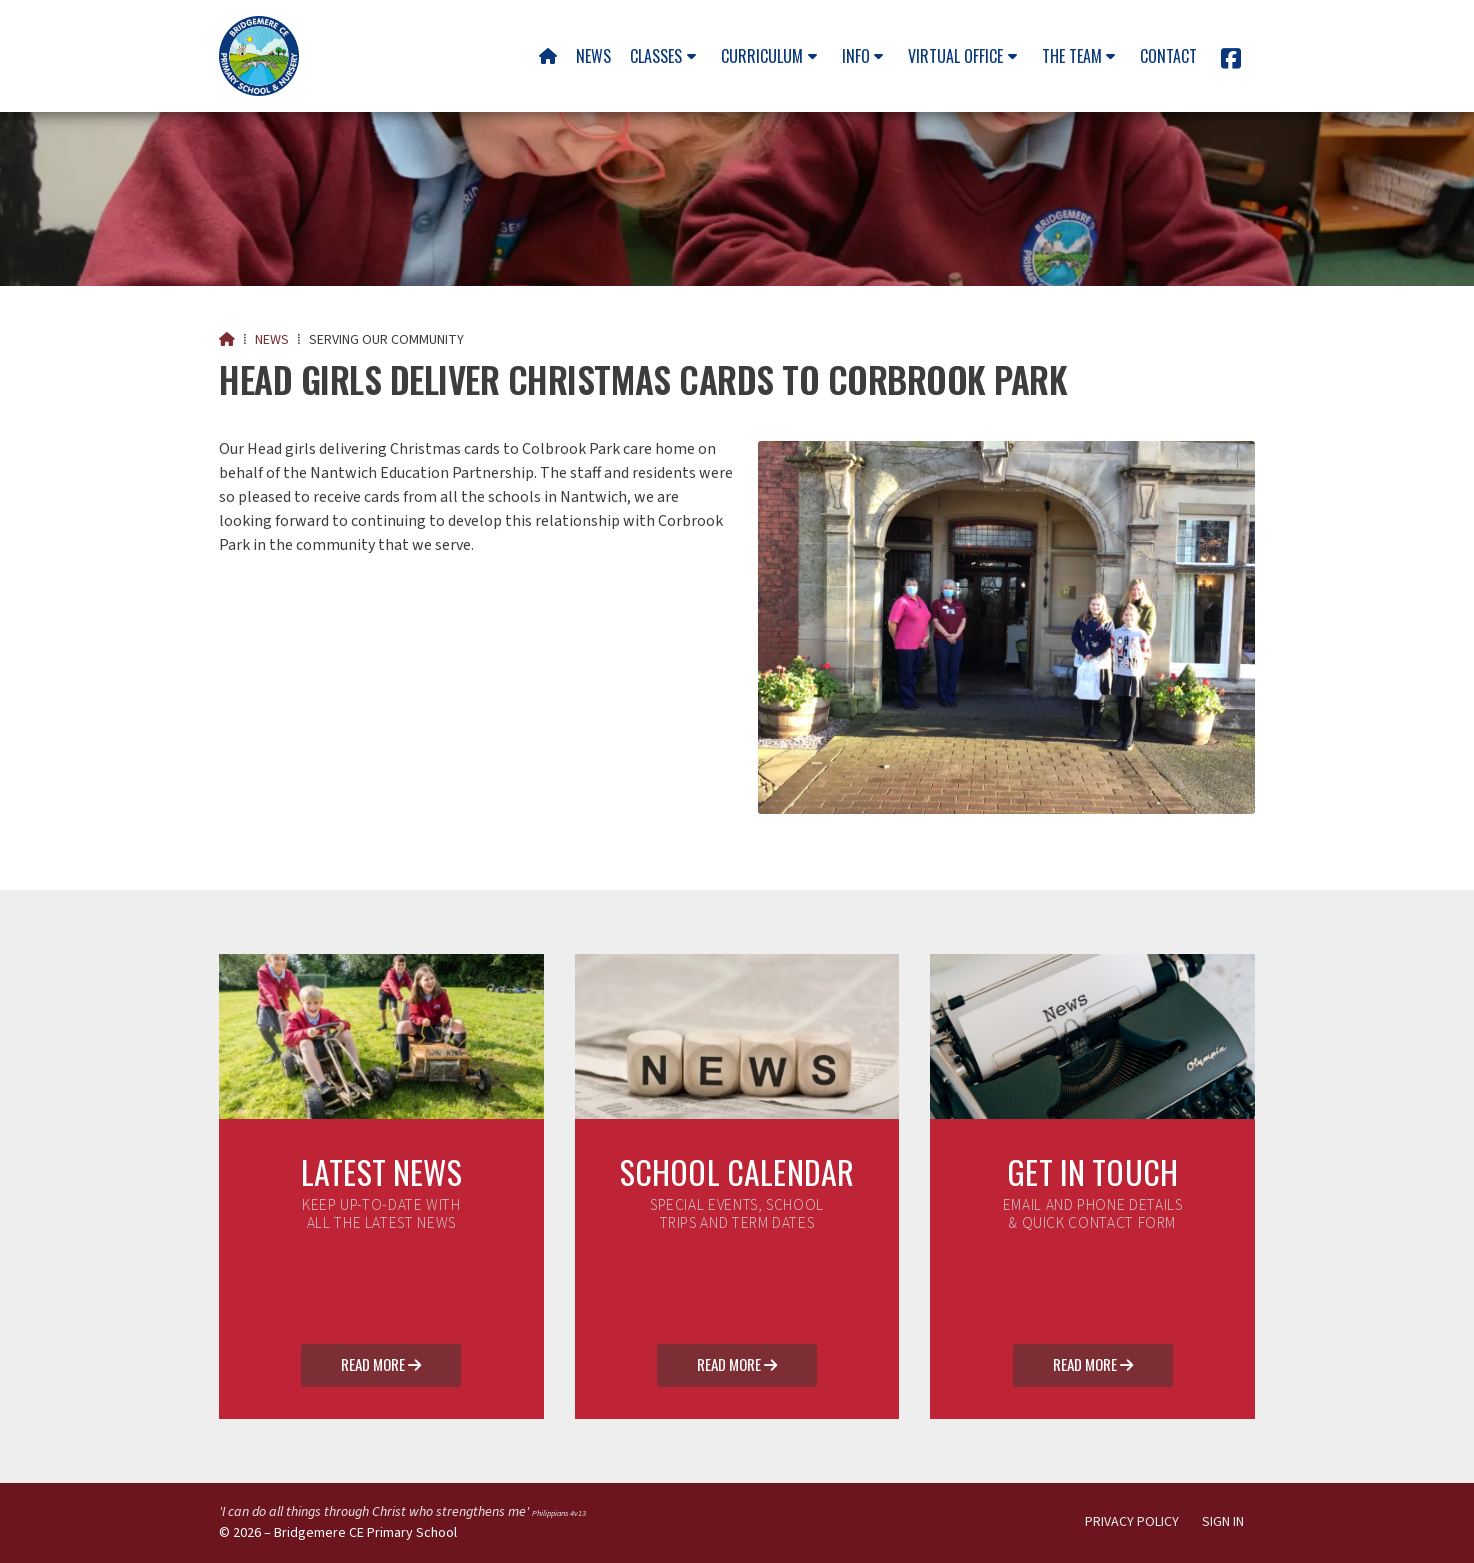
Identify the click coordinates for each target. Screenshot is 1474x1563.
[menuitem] (547, 56)
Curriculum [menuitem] (762, 56)
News (272, 340)
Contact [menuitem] (1168, 56)
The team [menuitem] (1072, 56)
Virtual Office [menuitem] (955, 56)
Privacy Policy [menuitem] (1132, 1522)
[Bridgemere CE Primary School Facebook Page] (1231, 62)
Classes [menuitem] (656, 56)
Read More (381, 1366)
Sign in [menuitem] (1223, 1522)
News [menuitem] (593, 56)
